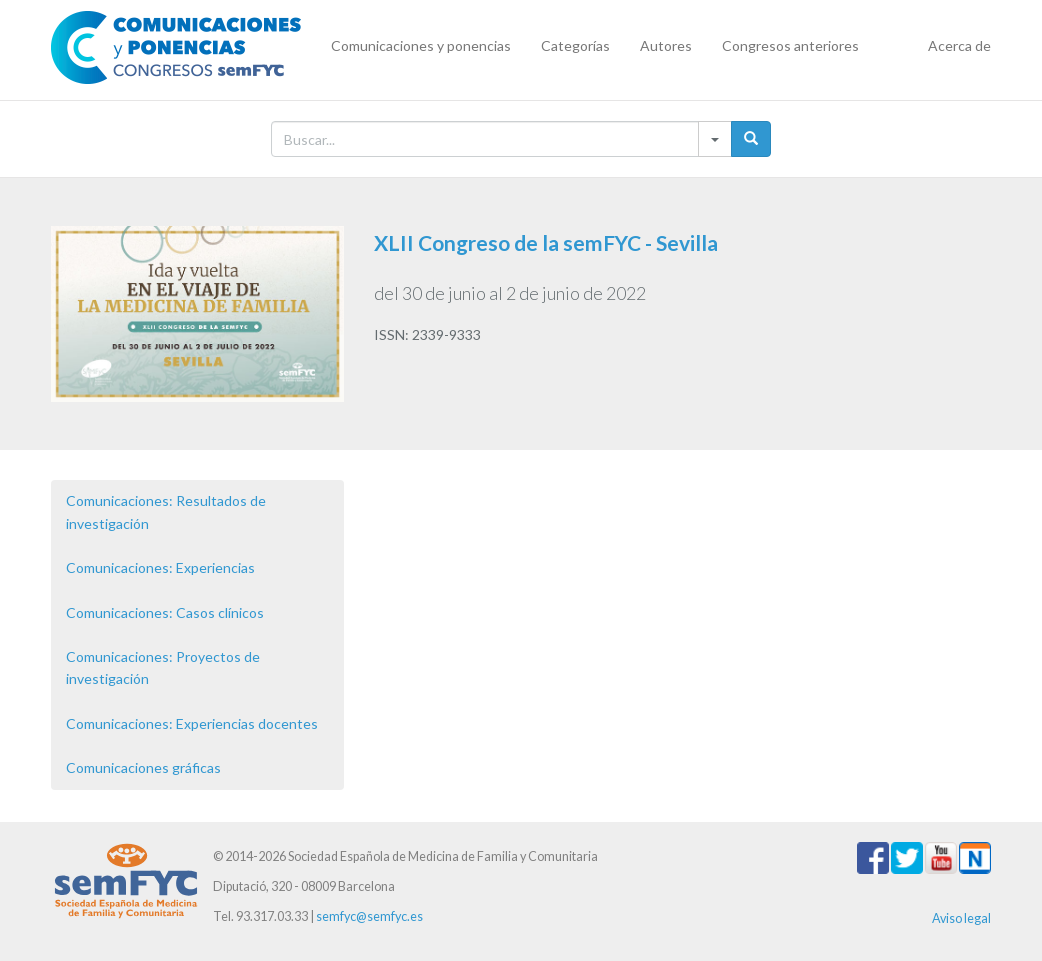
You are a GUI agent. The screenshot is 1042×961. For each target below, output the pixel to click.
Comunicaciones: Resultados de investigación (166, 511)
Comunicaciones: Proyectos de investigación (163, 667)
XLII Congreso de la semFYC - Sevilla (546, 242)
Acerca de (959, 45)
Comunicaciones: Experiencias (160, 567)
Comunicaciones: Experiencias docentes (192, 723)
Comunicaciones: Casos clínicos (165, 612)
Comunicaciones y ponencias (421, 45)
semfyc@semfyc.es (369, 916)
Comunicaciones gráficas (143, 767)
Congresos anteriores (790, 45)
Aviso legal (961, 918)
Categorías (575, 45)
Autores (666, 45)
